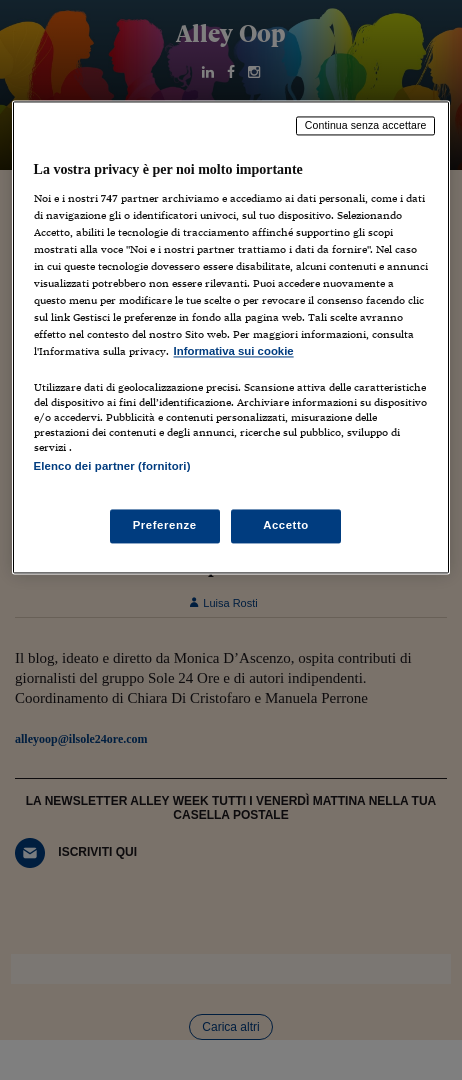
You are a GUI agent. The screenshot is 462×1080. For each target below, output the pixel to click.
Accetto (286, 525)
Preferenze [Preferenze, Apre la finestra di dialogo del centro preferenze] (165, 525)
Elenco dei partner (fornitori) (112, 467)
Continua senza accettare (366, 125)
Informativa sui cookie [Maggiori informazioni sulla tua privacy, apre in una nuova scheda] (234, 352)
